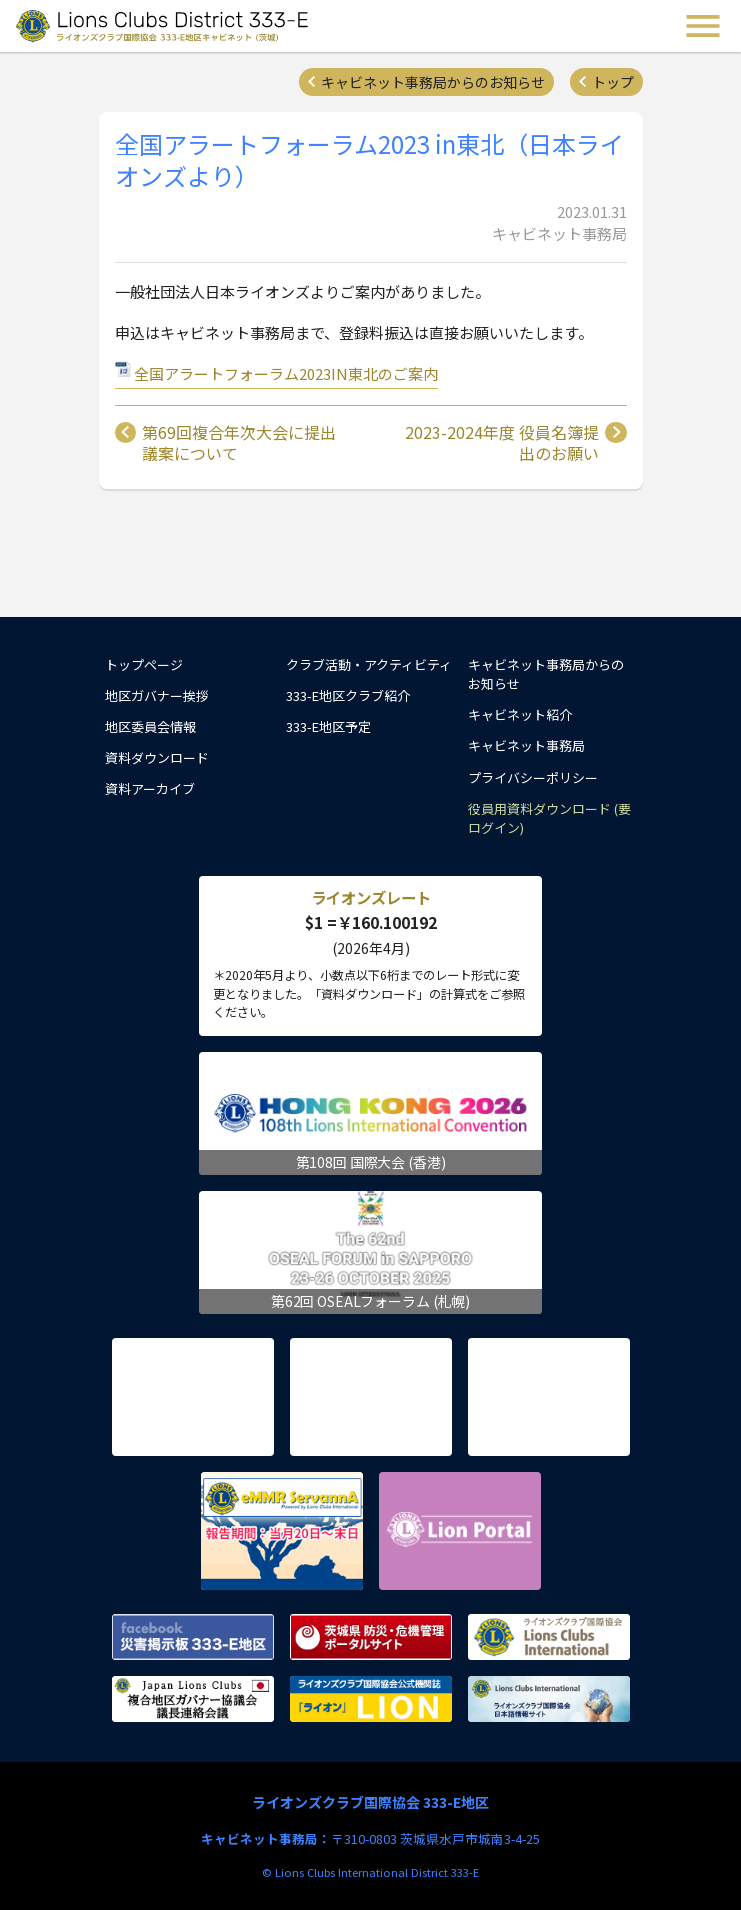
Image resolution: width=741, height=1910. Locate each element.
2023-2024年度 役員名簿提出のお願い (502, 443)
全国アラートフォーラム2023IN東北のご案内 (286, 373)
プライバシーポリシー (533, 777)
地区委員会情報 (150, 726)
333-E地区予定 (328, 726)
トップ (613, 82)
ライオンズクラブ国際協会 (549, 1637)
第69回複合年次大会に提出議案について (239, 443)
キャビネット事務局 (526, 745)
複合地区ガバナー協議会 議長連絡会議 (193, 1699)
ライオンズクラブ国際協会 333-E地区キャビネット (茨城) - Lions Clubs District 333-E (164, 26)
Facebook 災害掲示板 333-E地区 (193, 1637)
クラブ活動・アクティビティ (369, 664)
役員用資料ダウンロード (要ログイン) (549, 818)
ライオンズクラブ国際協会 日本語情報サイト (549, 1699)
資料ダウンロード (157, 757)
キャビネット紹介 (520, 714)
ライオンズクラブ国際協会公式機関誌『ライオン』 (371, 1699)
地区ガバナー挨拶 (157, 695)
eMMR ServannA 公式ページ (282, 1531)
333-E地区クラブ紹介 (348, 695)
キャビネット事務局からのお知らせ (433, 82)
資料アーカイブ (150, 788)
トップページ (144, 664)
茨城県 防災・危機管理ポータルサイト (371, 1637)
